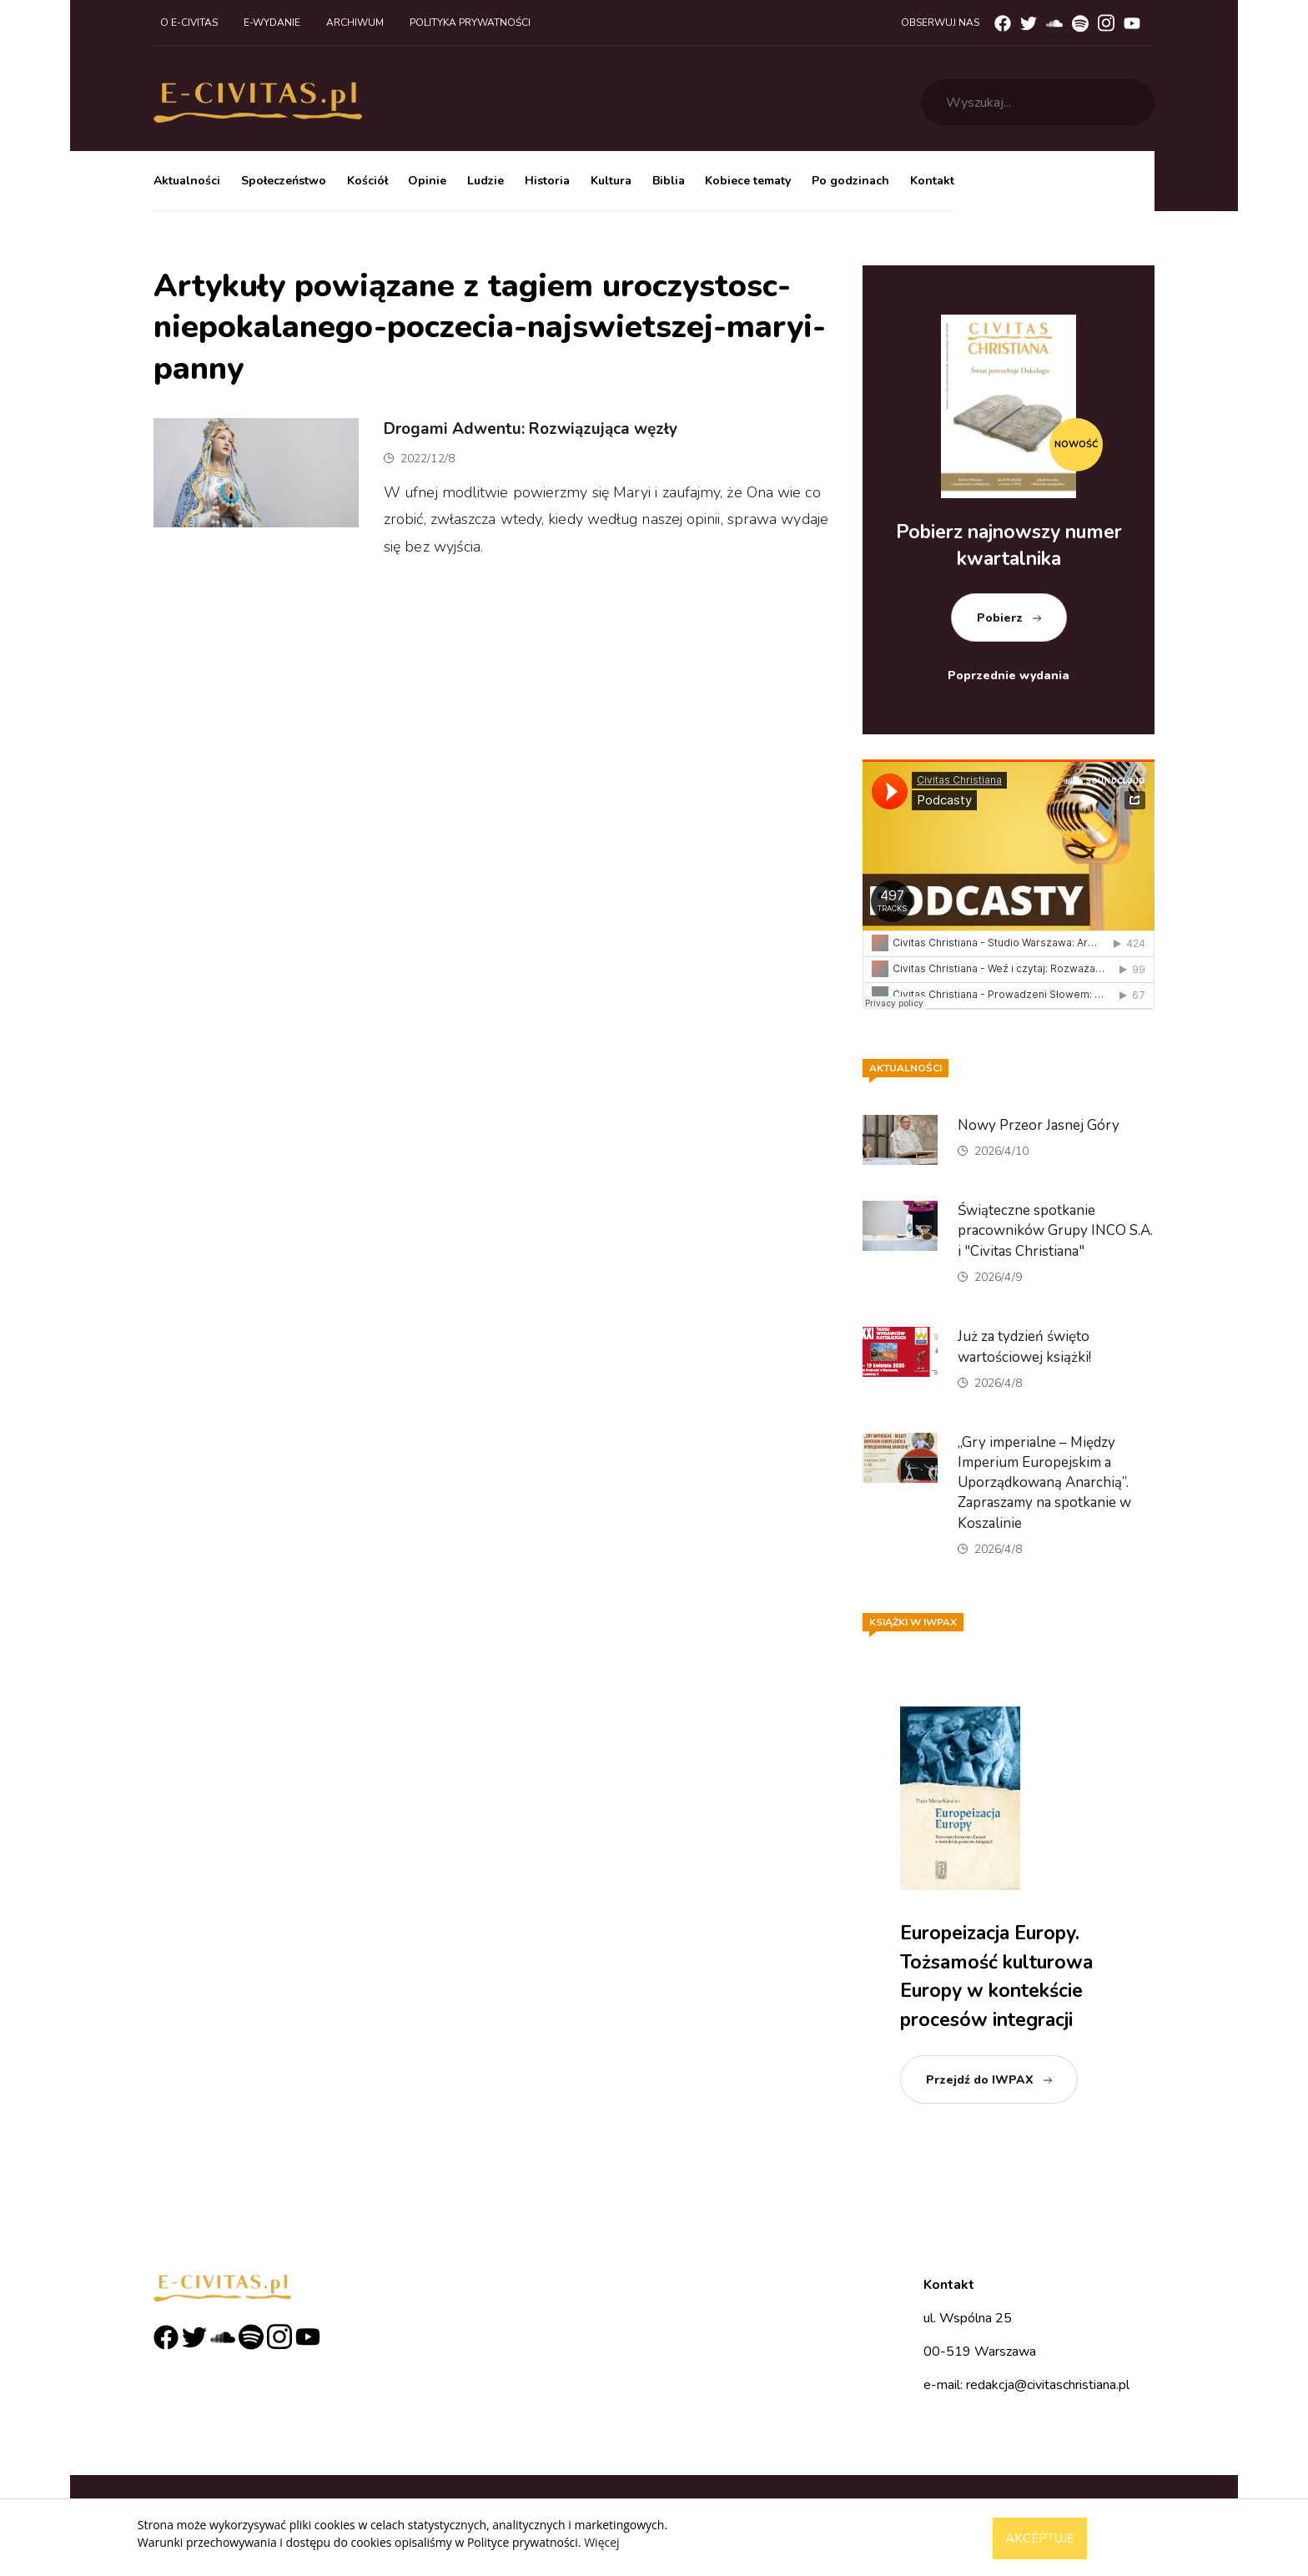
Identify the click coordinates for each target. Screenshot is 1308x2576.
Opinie (427, 181)
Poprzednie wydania (1008, 675)
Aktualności (186, 181)
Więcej (601, 2542)
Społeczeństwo (283, 181)
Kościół (367, 181)
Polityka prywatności (470, 22)
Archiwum (355, 22)
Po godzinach (850, 181)
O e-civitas (189, 22)
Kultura (611, 181)
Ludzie (485, 181)
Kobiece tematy (748, 181)
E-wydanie (272, 22)
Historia (547, 181)
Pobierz (1000, 618)
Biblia (668, 181)
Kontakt (932, 181)
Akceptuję (1039, 2538)
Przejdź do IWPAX (980, 2080)
